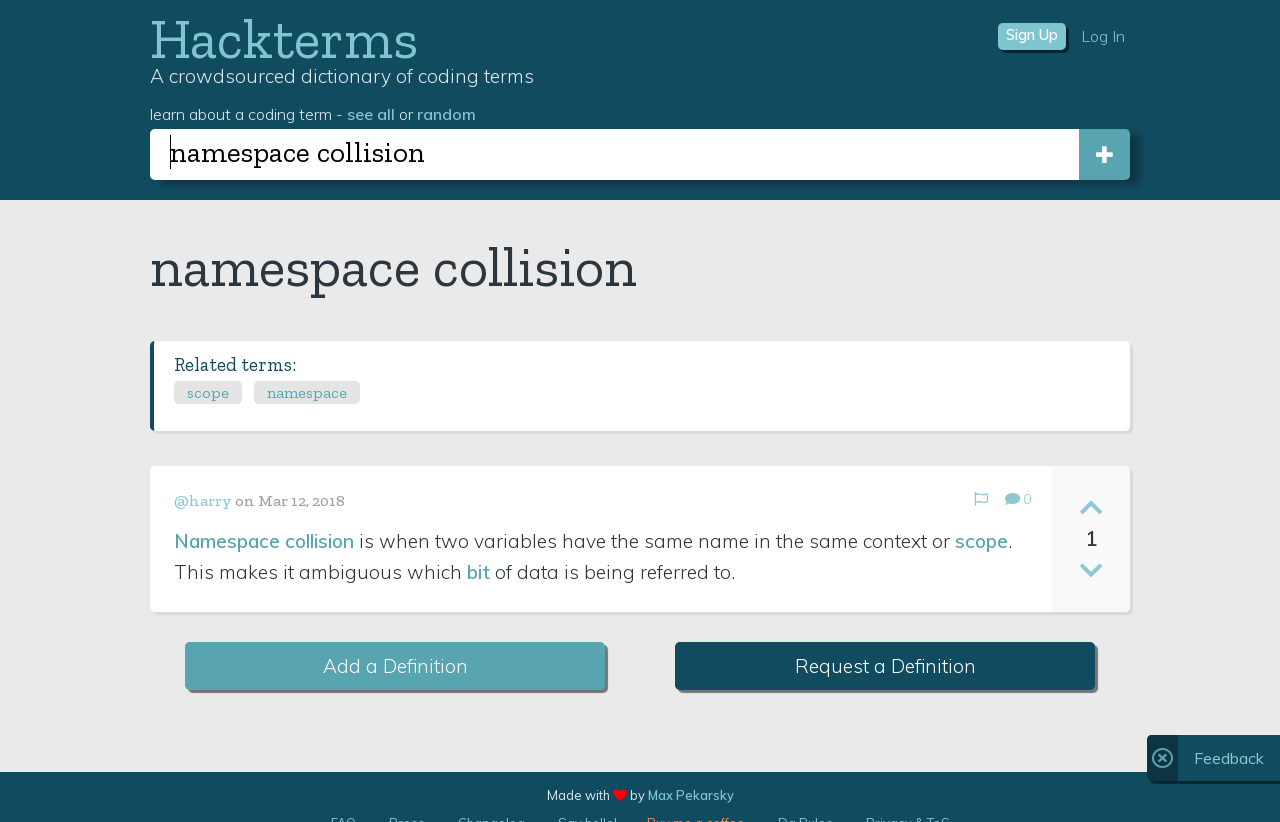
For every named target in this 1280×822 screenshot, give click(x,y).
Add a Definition (395, 666)
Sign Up (1032, 35)
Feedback (1229, 758)
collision (319, 541)
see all (371, 114)
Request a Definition (885, 666)
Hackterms (284, 38)
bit (478, 572)
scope (208, 392)
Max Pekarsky (691, 795)
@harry (203, 500)
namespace (307, 392)
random (446, 114)
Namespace (227, 541)
